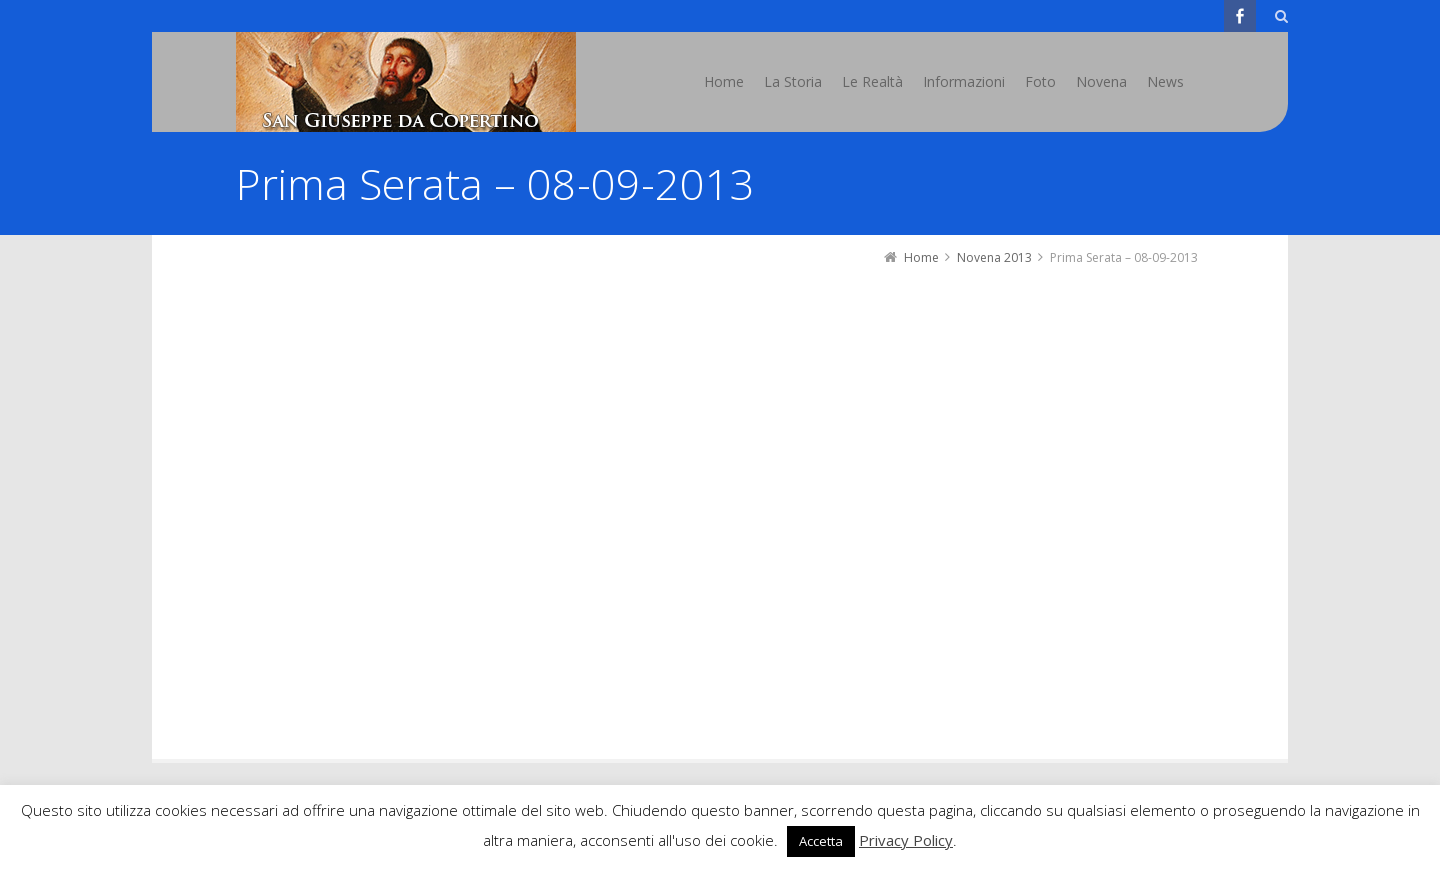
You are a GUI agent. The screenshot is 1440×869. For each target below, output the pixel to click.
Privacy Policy (906, 840)
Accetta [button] (821, 841)
